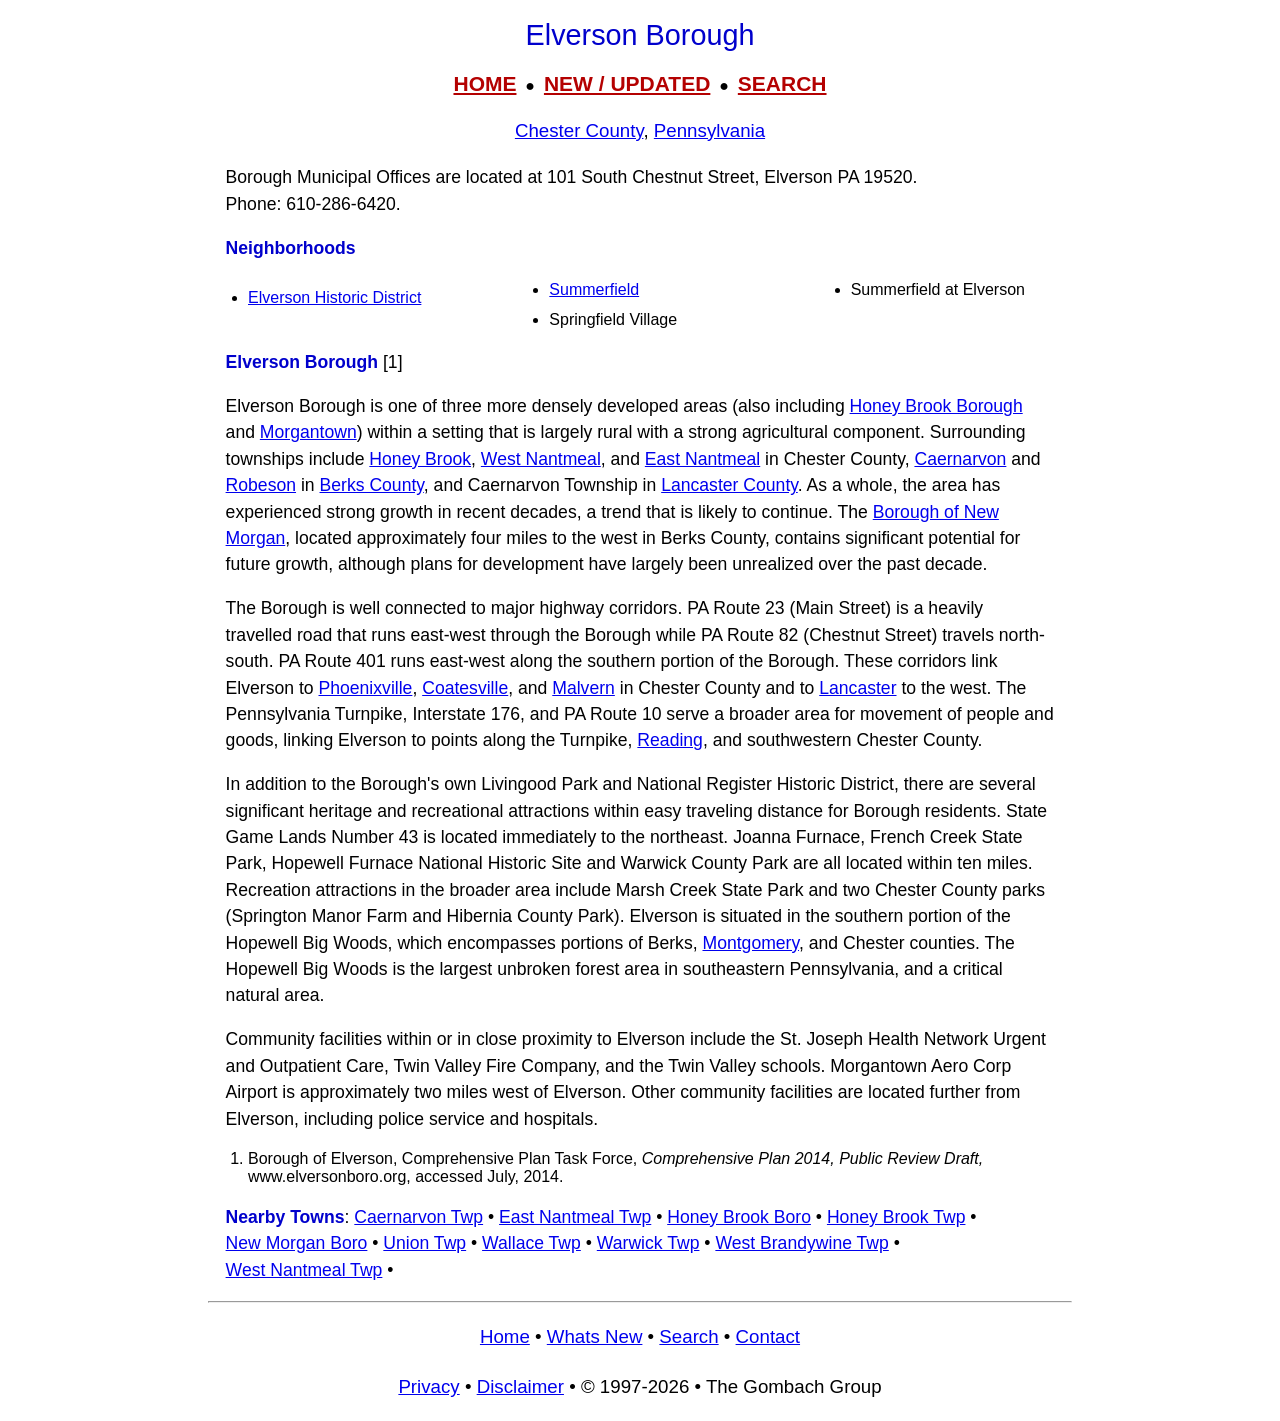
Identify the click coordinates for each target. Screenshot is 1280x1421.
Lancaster (857, 688)
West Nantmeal (541, 459)
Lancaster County (729, 485)
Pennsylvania (709, 130)
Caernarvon (960, 459)
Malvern (583, 688)
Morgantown (308, 432)
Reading (670, 740)
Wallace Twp (531, 1243)
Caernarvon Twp (418, 1217)
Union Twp (424, 1243)
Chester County (579, 130)
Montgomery (750, 943)
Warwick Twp (648, 1243)
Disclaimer (520, 1386)
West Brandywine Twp (801, 1243)
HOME (484, 83)
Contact (768, 1336)
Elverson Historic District (334, 297)
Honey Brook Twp (896, 1217)
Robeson (261, 485)
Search (688, 1336)
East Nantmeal (702, 459)
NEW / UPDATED (627, 83)
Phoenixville (366, 688)
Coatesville (465, 688)
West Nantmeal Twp (304, 1270)
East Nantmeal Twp (575, 1217)
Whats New (595, 1336)
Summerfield (594, 289)
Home (505, 1336)
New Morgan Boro (297, 1243)
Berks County (372, 485)
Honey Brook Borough (936, 406)
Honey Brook (420, 459)
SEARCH (782, 83)
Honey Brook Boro (739, 1217)
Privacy (428, 1386)
